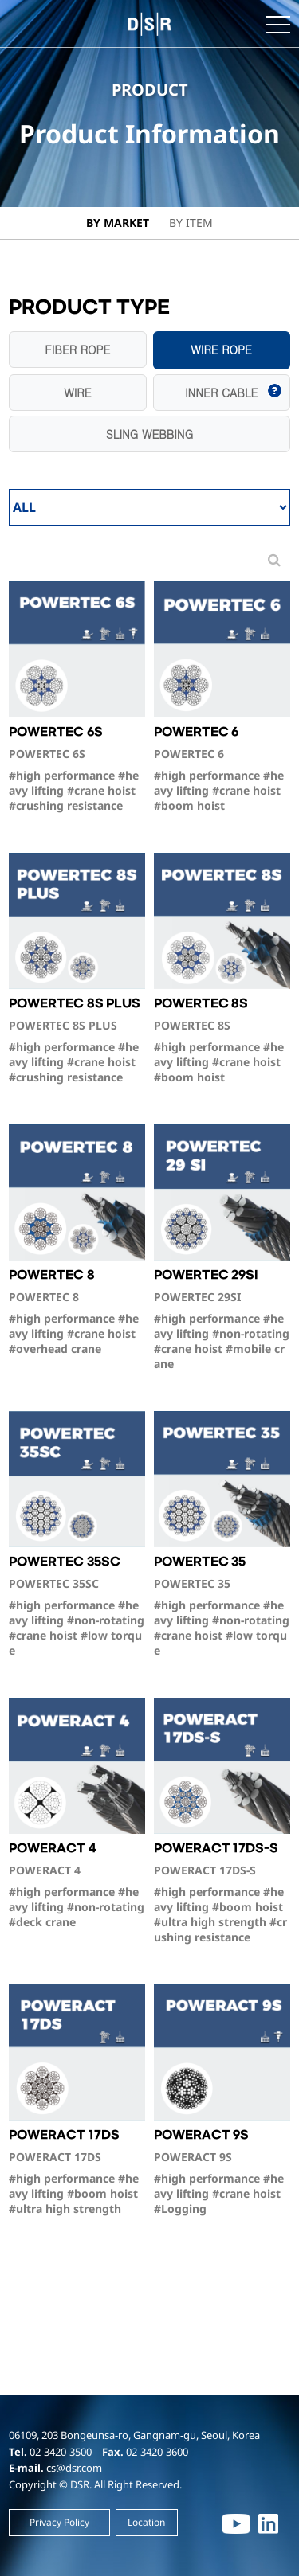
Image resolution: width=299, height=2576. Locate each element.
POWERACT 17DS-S (222, 1893)
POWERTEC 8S (222, 1041)
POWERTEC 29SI (222, 1319)
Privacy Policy (59, 2522)
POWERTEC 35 (222, 1606)
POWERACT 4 (77, 1885)
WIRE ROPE (221, 350)
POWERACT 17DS (77, 2172)
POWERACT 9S (222, 2172)
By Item (191, 222)
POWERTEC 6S (77, 769)
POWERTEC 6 (222, 769)
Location (146, 2522)
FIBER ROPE (77, 350)
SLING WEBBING (149, 434)
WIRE (77, 393)
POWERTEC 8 (77, 1312)
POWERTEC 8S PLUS (77, 1041)
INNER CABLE (221, 393)
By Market (117, 222)
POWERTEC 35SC (77, 1606)
